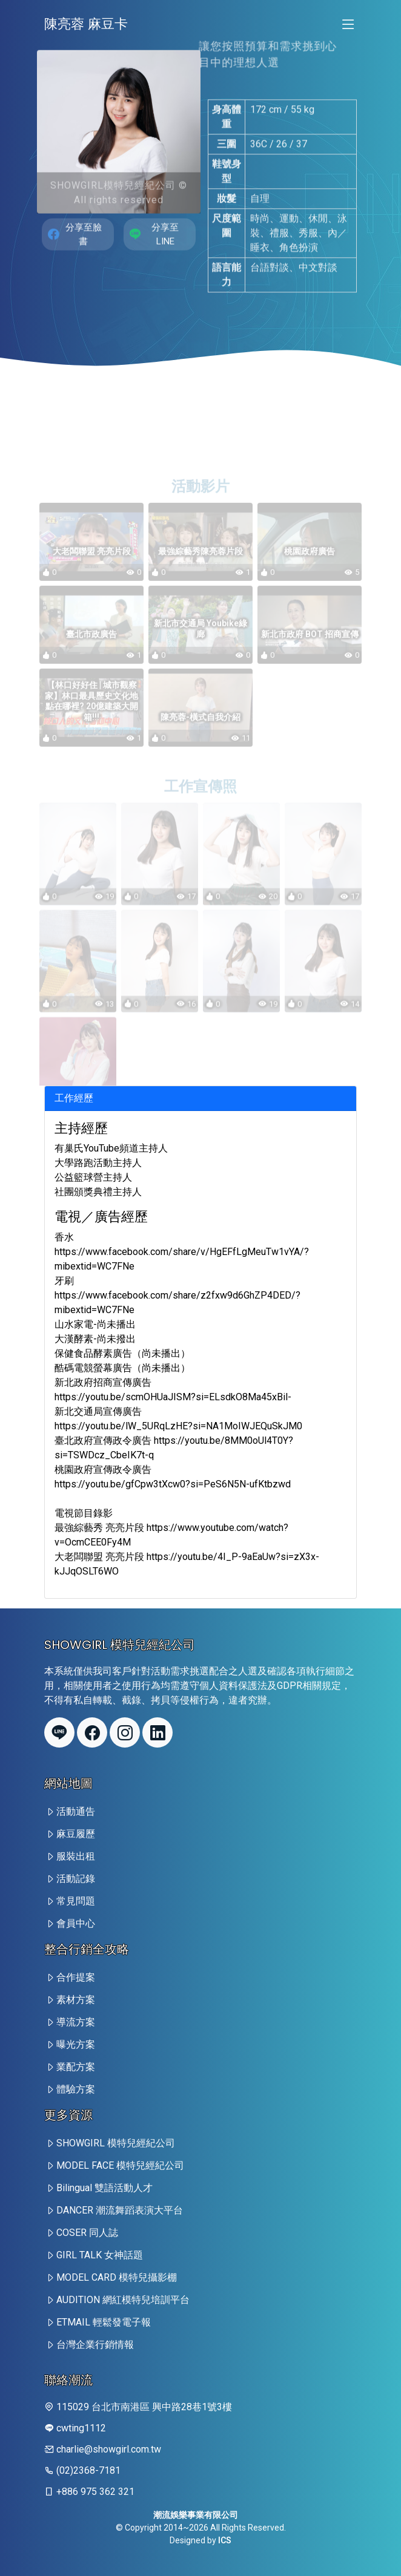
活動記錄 (75, 1878)
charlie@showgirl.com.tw (108, 2449)
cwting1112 (81, 2428)
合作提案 (75, 1977)
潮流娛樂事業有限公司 (195, 2515)
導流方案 (75, 2022)
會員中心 (75, 1923)
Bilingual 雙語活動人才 (104, 2188)
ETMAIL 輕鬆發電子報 (103, 2322)
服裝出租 (75, 1856)
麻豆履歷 (75, 1834)
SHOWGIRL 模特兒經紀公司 (115, 2143)
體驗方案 (75, 2089)
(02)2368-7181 (88, 2470)
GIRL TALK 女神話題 (99, 2255)
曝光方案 (75, 2044)
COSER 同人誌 (87, 2232)
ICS (224, 2540)
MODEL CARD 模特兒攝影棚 (116, 2277)
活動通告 (75, 1811)
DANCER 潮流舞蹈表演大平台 (119, 2210)
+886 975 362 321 (95, 2491)
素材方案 (75, 1999)
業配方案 (75, 2067)
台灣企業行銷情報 (95, 2344)
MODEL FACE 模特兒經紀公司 (120, 2165)
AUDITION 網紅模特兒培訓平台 (123, 2300)
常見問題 (75, 1901)
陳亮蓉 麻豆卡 (86, 24)
